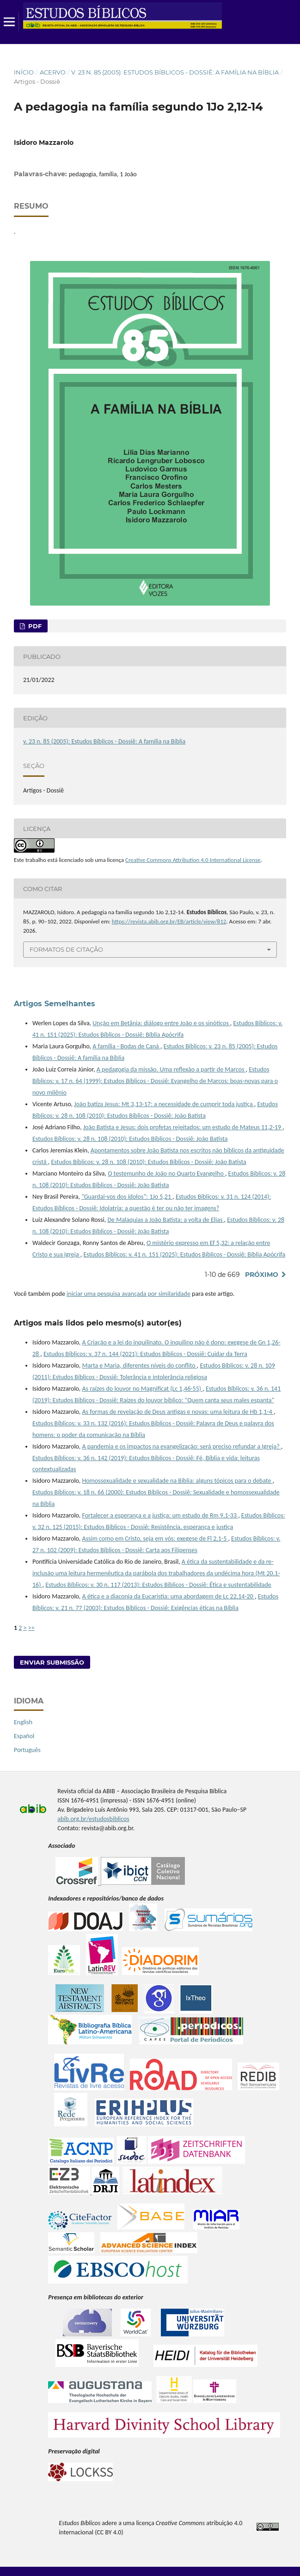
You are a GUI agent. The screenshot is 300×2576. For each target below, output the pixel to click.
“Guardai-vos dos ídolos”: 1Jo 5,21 (126, 1197)
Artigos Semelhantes (54, 1003)
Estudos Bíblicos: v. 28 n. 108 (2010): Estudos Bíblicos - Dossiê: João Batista (129, 1139)
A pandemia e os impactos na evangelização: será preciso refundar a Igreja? (181, 1446)
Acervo (53, 72)
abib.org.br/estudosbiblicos (93, 1819)
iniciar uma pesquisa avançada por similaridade (128, 1294)
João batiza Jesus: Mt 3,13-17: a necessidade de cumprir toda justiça (164, 1104)
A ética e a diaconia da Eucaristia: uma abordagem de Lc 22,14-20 (168, 1596)
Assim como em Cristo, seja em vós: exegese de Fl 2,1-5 (155, 1538)
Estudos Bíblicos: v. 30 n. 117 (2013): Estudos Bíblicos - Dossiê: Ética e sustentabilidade (158, 1585)
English (23, 1722)
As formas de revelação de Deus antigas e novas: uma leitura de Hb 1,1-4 (177, 1412)
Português (27, 1750)
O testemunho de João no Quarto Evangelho (166, 1173)
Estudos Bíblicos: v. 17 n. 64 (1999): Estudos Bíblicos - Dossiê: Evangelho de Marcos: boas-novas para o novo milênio (155, 1080)
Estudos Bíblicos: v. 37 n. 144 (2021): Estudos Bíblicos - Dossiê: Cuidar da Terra (145, 1354)
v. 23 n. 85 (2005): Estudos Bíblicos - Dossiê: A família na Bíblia (175, 72)
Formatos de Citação (66, 949)
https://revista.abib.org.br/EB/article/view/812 (169, 921)
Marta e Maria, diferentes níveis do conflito (139, 1365)
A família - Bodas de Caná (126, 1046)
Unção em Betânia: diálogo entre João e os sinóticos (161, 1023)
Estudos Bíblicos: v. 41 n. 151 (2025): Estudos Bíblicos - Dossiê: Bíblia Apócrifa (184, 1254)
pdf (34, 626)
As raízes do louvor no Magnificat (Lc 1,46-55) (142, 1389)
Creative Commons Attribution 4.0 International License (193, 859)
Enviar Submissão (52, 1662)
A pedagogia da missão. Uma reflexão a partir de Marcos (171, 1069)
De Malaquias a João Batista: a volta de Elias (165, 1220)
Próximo (261, 1274)
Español (24, 1736)
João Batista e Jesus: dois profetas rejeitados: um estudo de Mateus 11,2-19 (183, 1127)
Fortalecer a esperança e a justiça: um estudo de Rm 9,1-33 (160, 1515)
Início (24, 72)
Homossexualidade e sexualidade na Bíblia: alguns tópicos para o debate (177, 1481)
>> (31, 1628)
